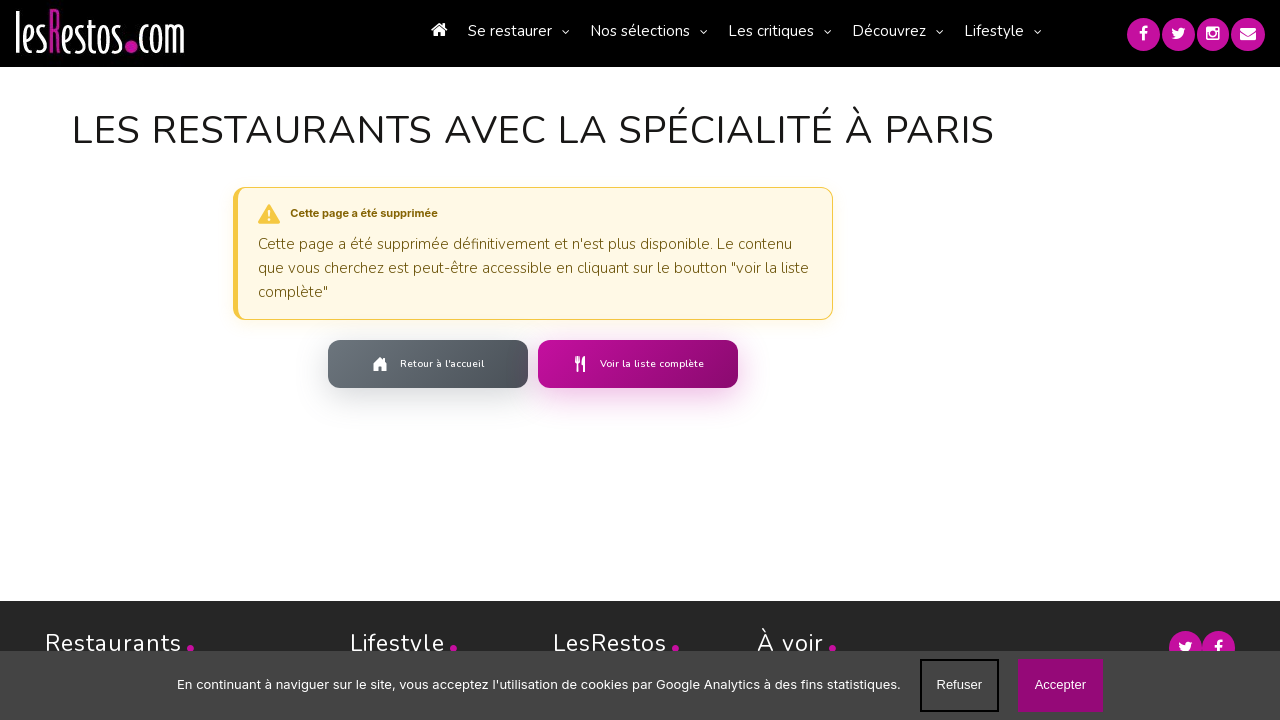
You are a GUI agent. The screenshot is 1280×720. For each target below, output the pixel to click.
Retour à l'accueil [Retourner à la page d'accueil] (383, 364)
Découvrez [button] (852, 31)
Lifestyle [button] (957, 31)
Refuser (960, 684)
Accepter (1060, 684)
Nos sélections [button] (603, 31)
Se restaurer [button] (473, 31)
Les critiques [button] (734, 31)
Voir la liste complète (593, 364)
